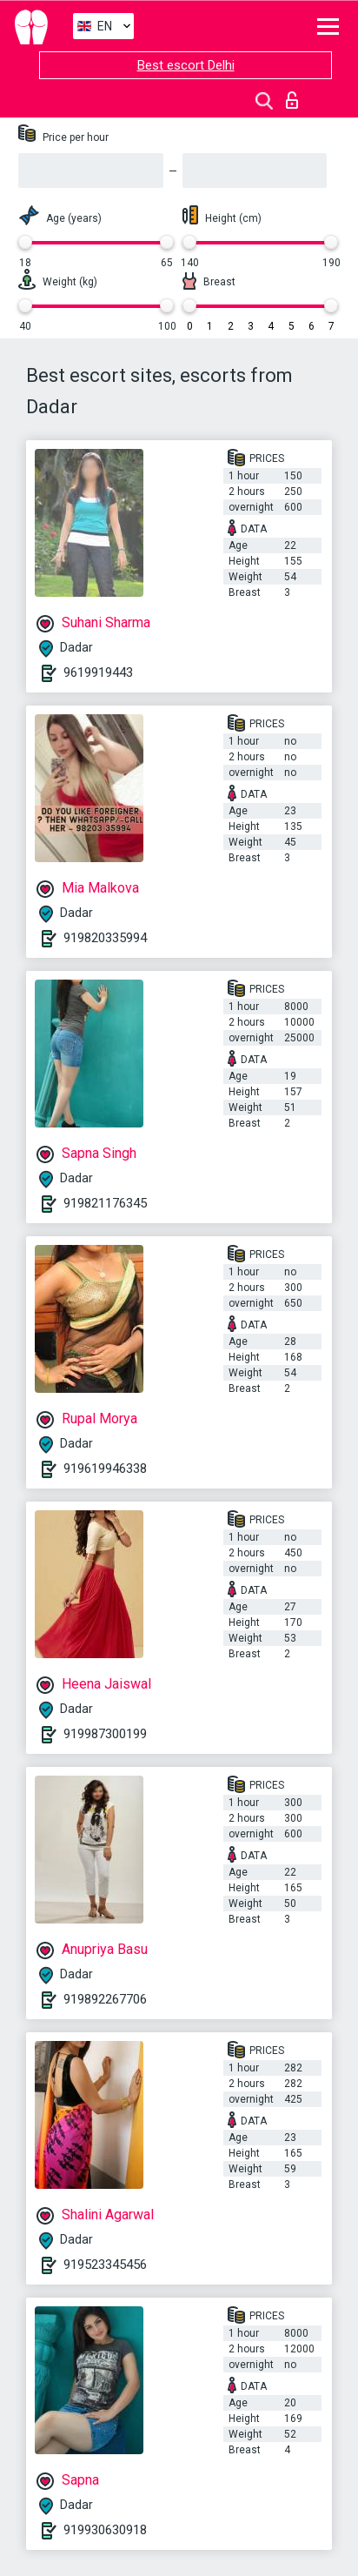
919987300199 (105, 1734)
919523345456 (105, 2264)
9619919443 (98, 672)
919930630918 (105, 2530)
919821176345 (105, 1203)
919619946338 (105, 1468)
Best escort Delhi (186, 65)
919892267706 (105, 1999)
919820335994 (105, 938)
